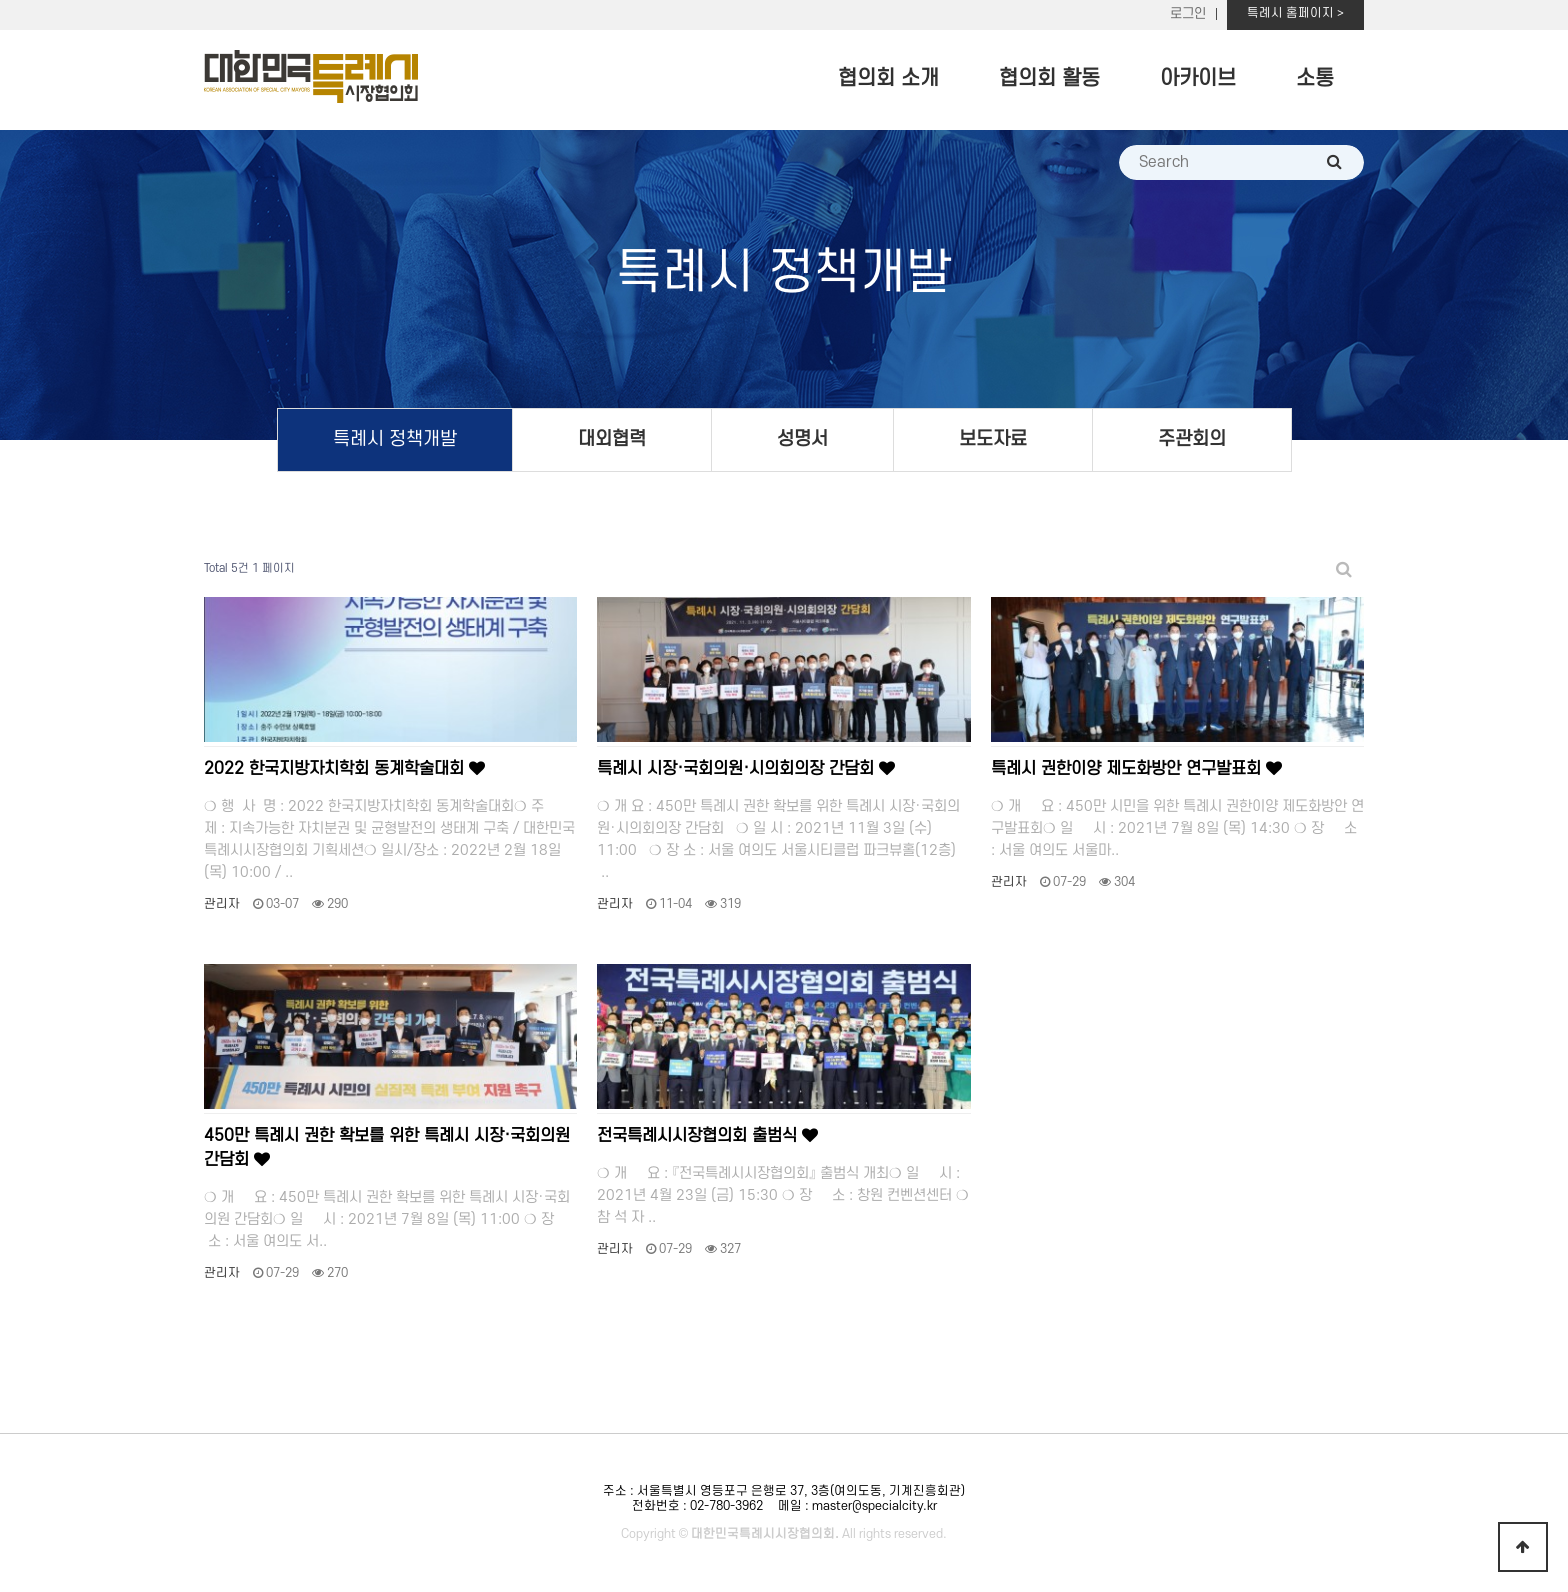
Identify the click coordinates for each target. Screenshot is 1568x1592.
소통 (1315, 78)
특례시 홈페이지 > (1295, 13)
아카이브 (1198, 78)
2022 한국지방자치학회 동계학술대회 (344, 769)
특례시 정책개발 (395, 439)
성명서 (802, 439)
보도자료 (993, 439)
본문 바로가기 (0, 0)
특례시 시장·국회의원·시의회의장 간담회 (746, 769)
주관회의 (1192, 439)
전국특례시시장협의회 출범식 (707, 1136)
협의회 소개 (888, 78)
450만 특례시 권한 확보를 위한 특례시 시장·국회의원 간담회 (387, 1148)
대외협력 (612, 439)
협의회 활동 (1049, 78)
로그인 (1188, 14)
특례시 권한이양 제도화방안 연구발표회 (1136, 769)
